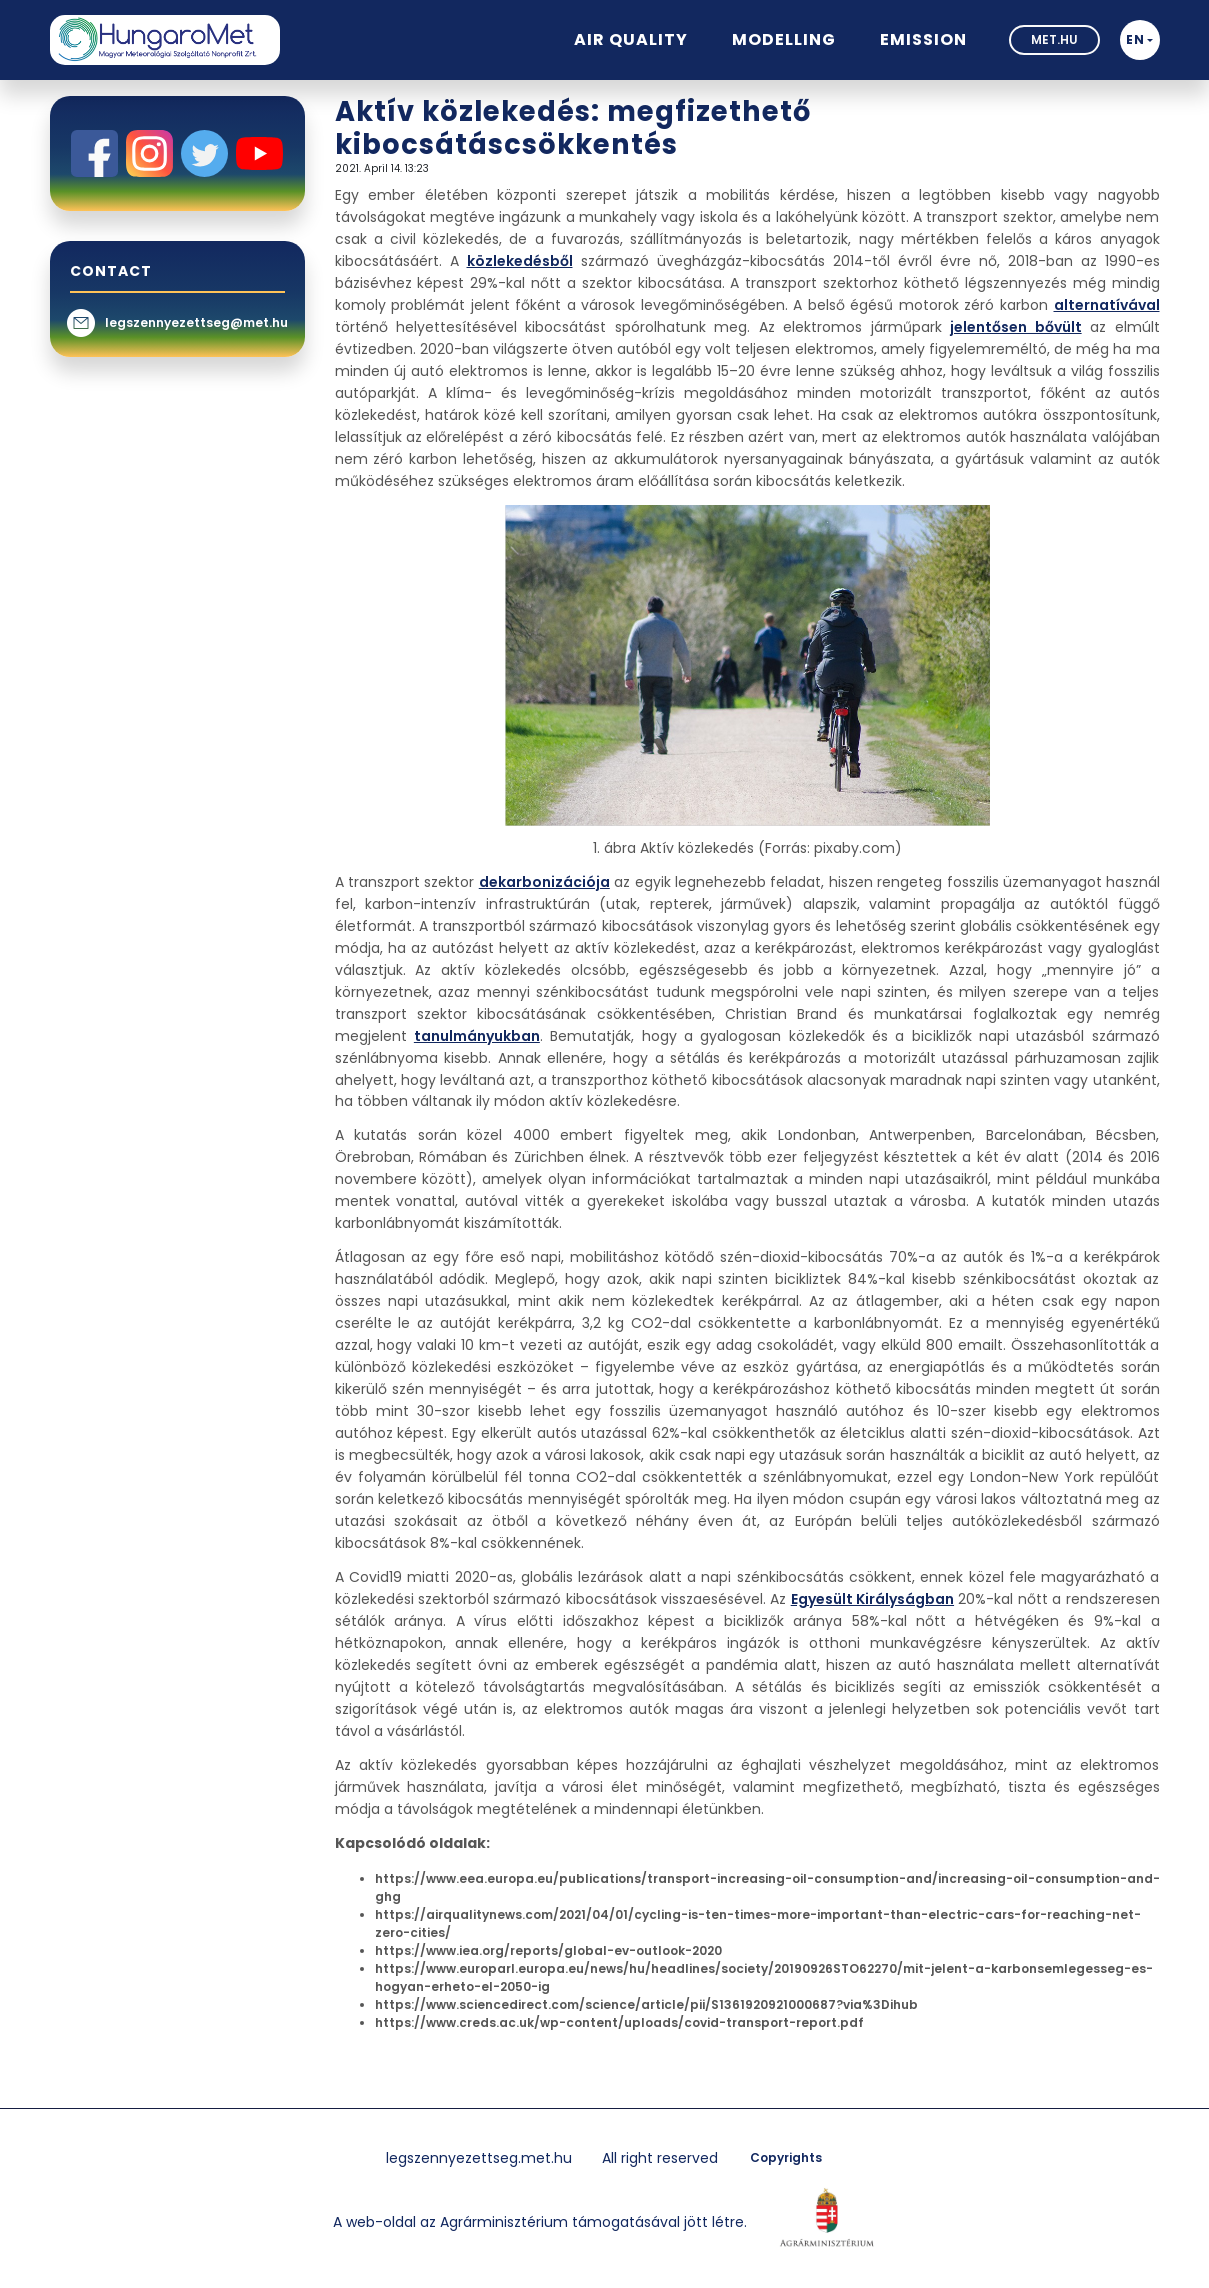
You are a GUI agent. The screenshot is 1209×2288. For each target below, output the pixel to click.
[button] (1140, 40)
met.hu (1054, 39)
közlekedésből (520, 261)
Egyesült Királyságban (872, 1599)
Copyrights (786, 2157)
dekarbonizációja (544, 882)
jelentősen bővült (1015, 327)
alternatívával (1107, 305)
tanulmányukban (477, 1036)
